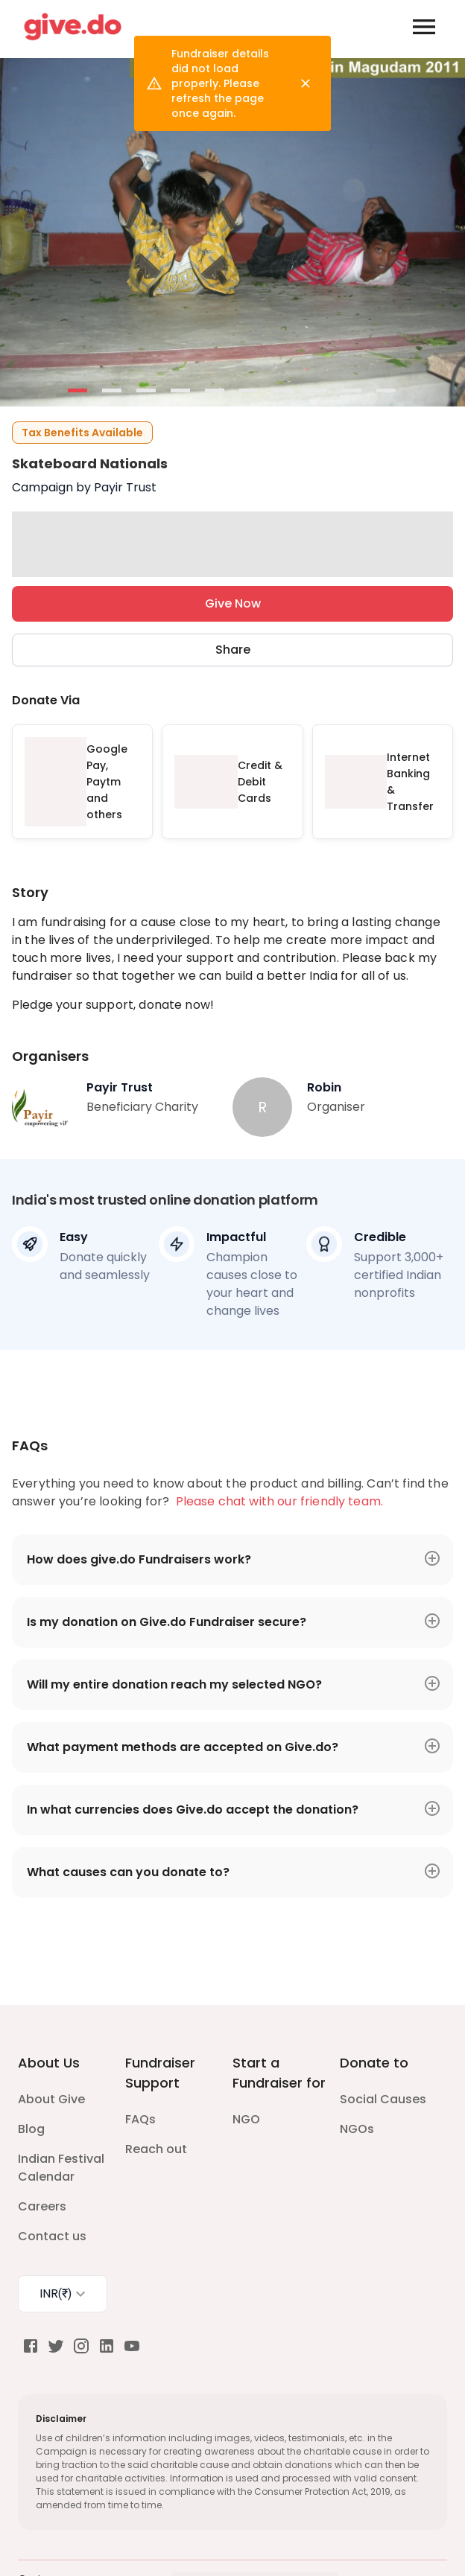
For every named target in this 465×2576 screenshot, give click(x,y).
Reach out (156, 2149)
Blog (31, 2128)
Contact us (52, 2236)
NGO (246, 2119)
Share (232, 650)
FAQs (140, 2119)
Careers (42, 2206)
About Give (51, 2099)
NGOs (357, 2128)
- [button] (78, 391)
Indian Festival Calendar (61, 2167)
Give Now (232, 604)
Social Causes (383, 2099)
